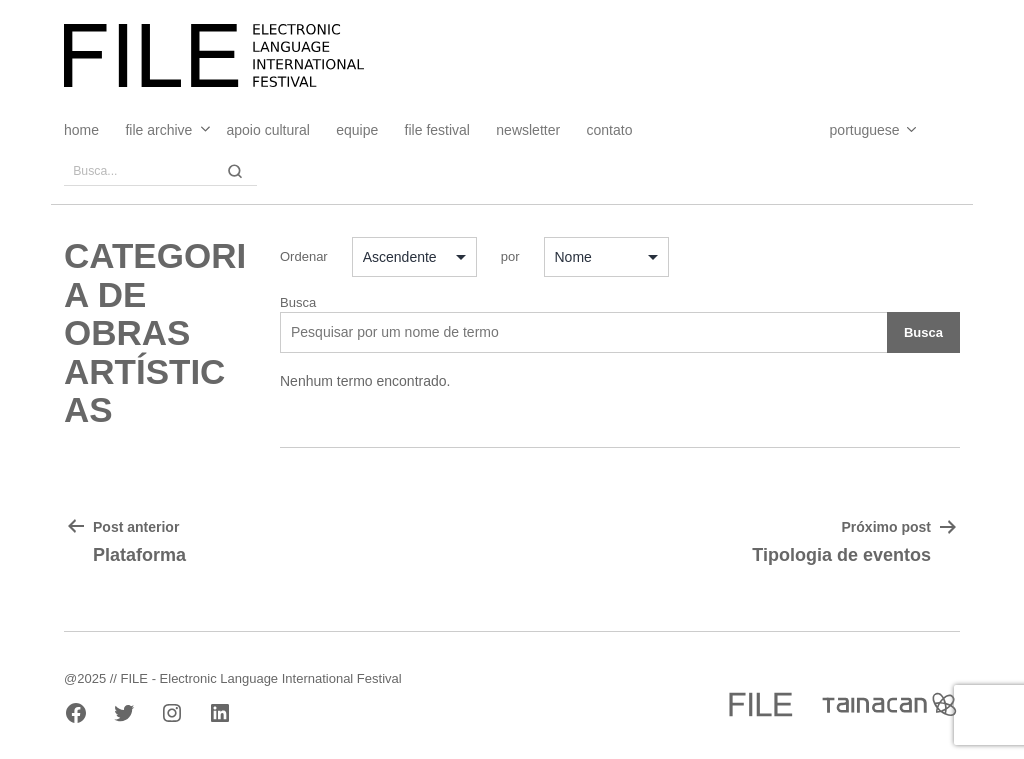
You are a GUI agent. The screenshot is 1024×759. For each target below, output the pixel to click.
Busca (298, 302)
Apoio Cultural (268, 130)
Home (81, 130)
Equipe (357, 130)
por (510, 256)
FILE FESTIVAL (437, 130)
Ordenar (304, 256)
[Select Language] (853, 130)
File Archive (158, 130)
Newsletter (528, 130)
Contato (610, 130)
